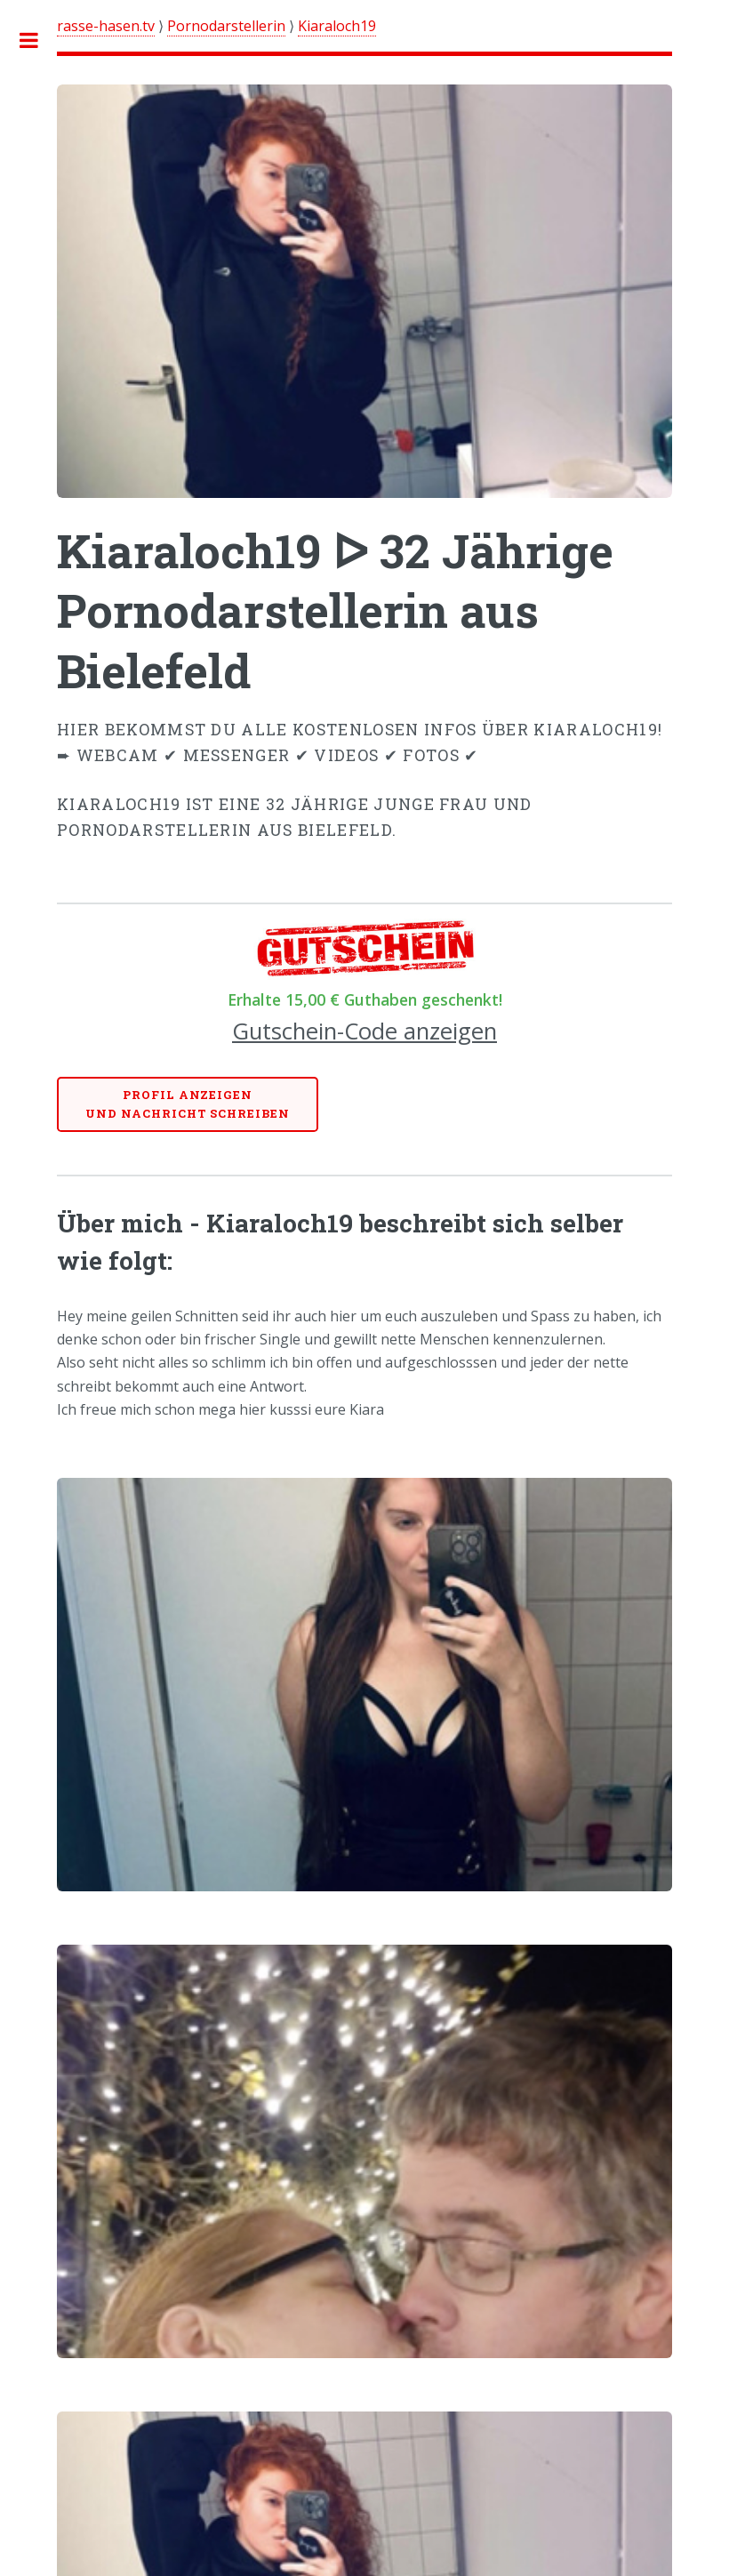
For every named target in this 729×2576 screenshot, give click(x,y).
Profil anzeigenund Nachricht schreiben (187, 1103)
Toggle (38, 40)
